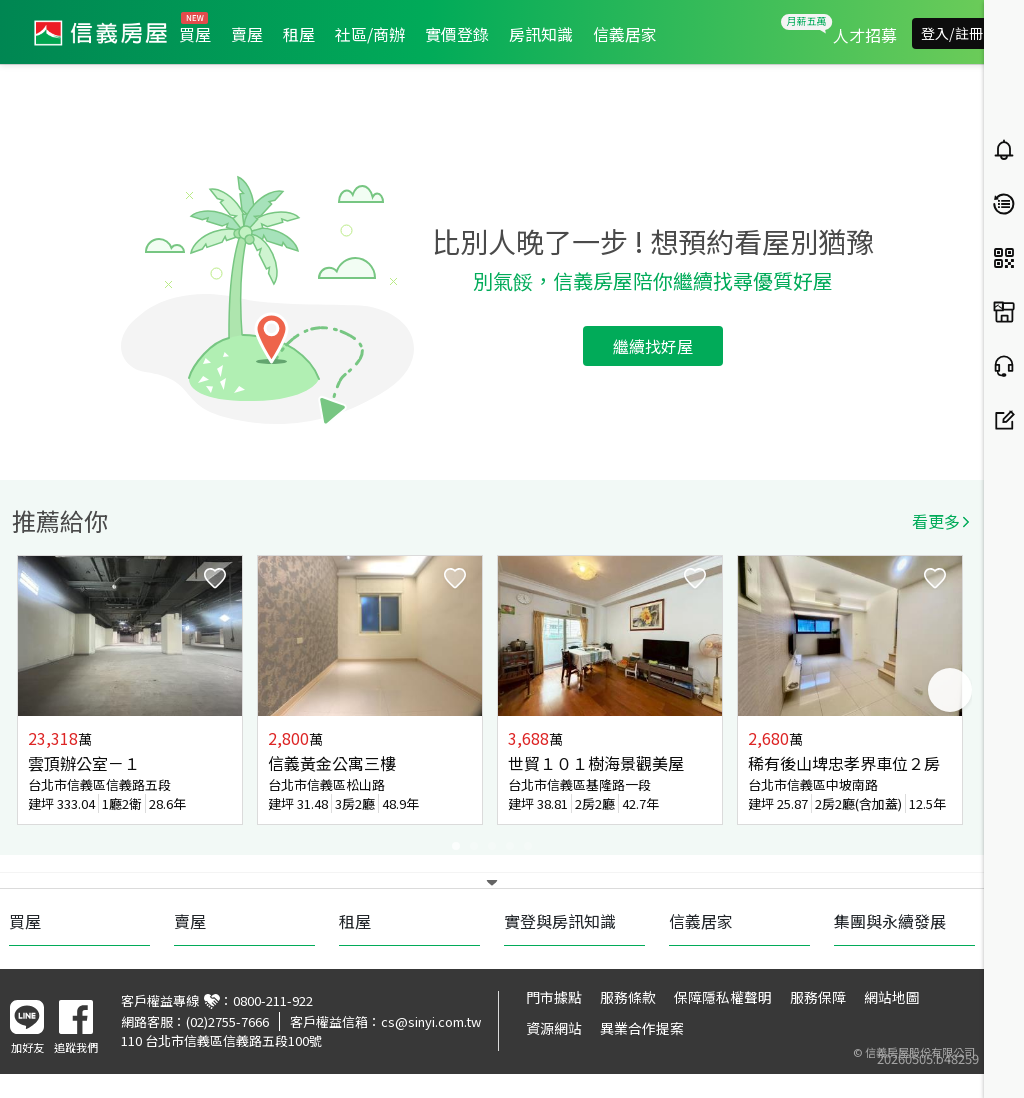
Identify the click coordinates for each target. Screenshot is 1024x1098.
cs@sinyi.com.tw (431, 1021)
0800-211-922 (273, 1000)
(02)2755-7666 (227, 1021)
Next (950, 690)
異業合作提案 (642, 1028)
